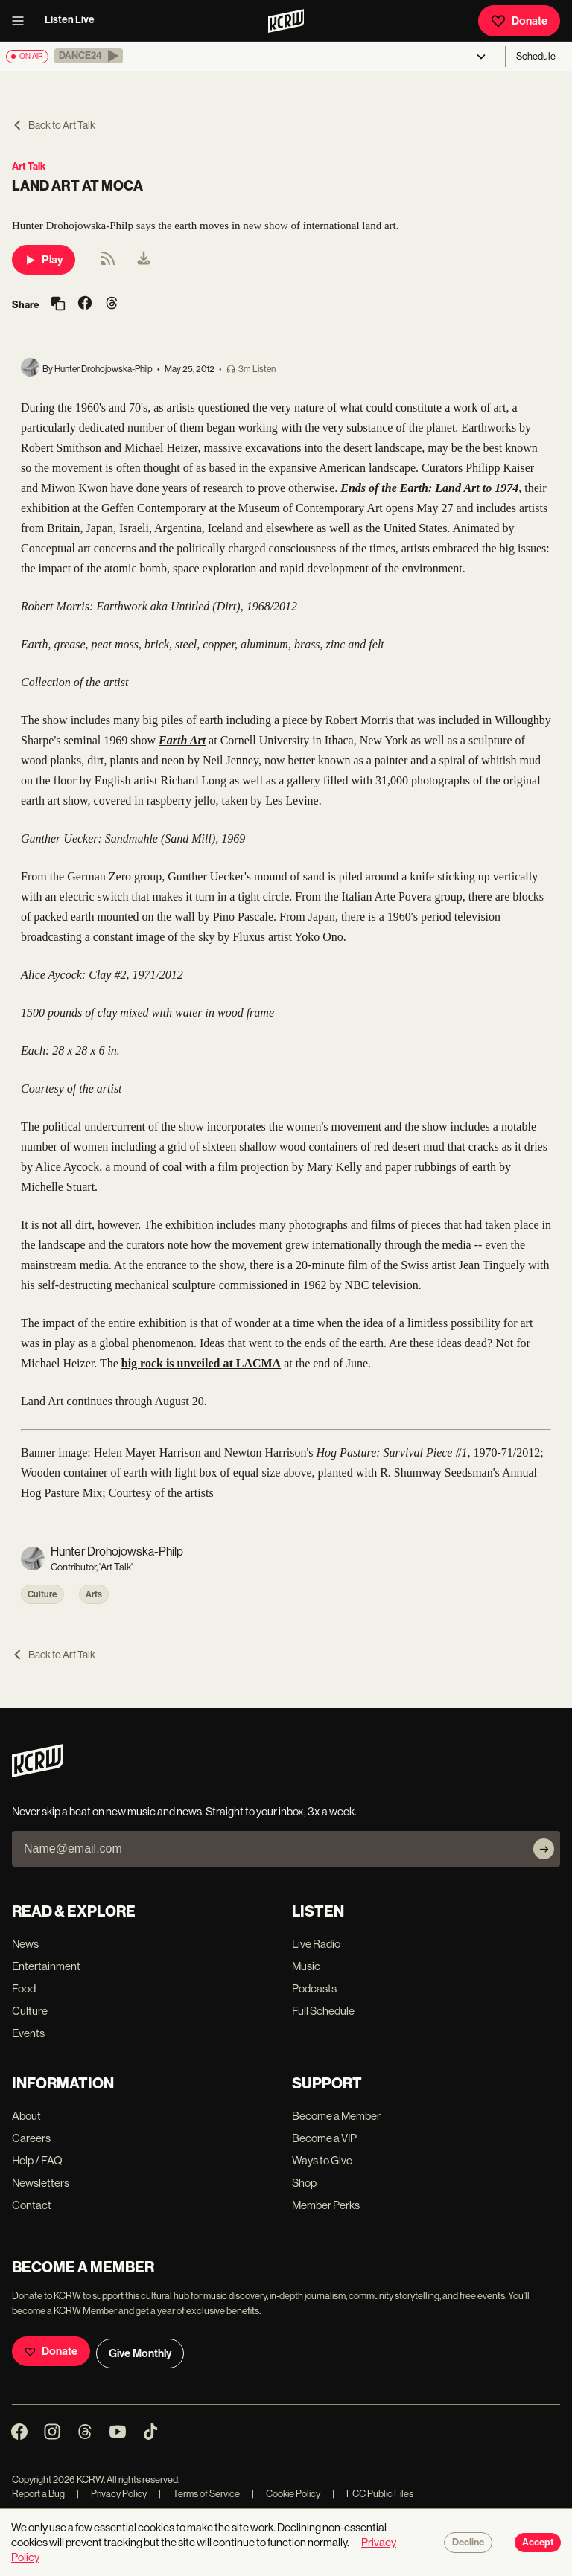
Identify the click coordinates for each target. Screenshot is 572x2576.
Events (28, 2033)
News (25, 1943)
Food (24, 1988)
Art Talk (28, 166)
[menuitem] (144, 259)
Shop (304, 2182)
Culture (42, 1594)
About (26, 2115)
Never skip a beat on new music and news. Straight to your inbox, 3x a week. (184, 1811)
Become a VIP (324, 2138)
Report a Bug (38, 2493)
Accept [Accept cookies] (537, 2542)
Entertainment (46, 1966)
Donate (519, 20)
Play (44, 259)
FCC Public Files (372, 2493)
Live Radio (316, 1943)
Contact (31, 2205)
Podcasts (314, 1988)
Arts (94, 1594)
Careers (31, 2138)
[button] (88, 55)
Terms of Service (199, 2493)
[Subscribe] (543, 1848)
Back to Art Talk (53, 125)
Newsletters (40, 2182)
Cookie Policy (286, 2493)
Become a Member (336, 2115)
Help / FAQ (37, 2160)
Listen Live (70, 19)
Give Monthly (140, 2353)
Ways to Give (322, 2160)
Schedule (536, 56)
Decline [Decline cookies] (468, 2542)
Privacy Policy (112, 2493)
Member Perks (326, 2205)
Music (306, 1966)
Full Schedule (323, 2010)
